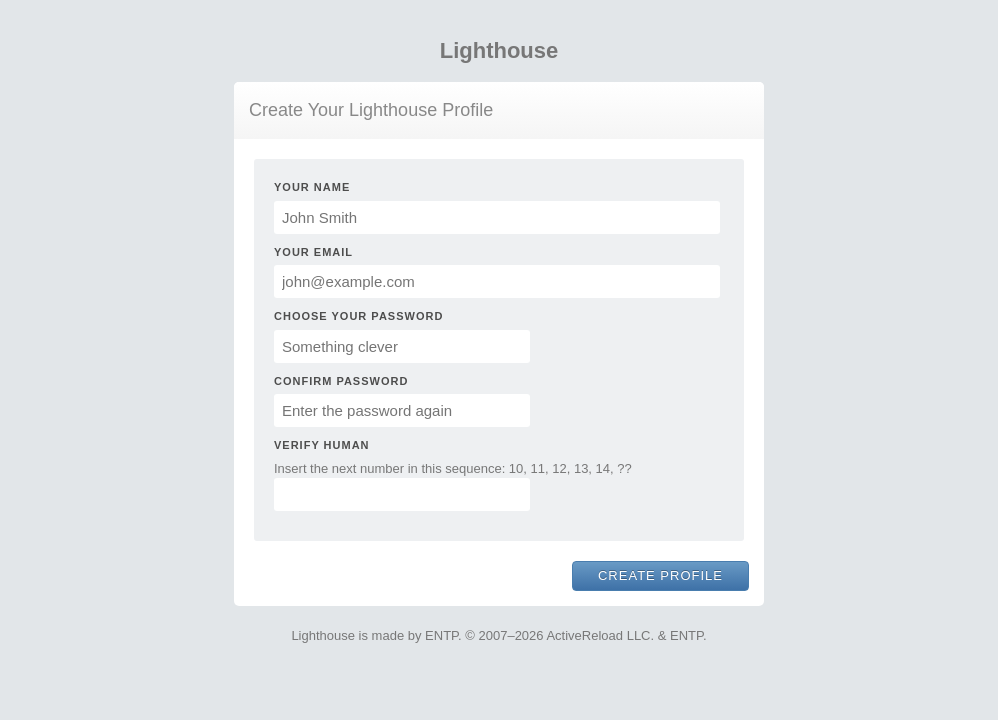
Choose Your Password (358, 316)
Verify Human (322, 445)
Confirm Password (341, 381)
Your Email (313, 252)
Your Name (312, 187)
